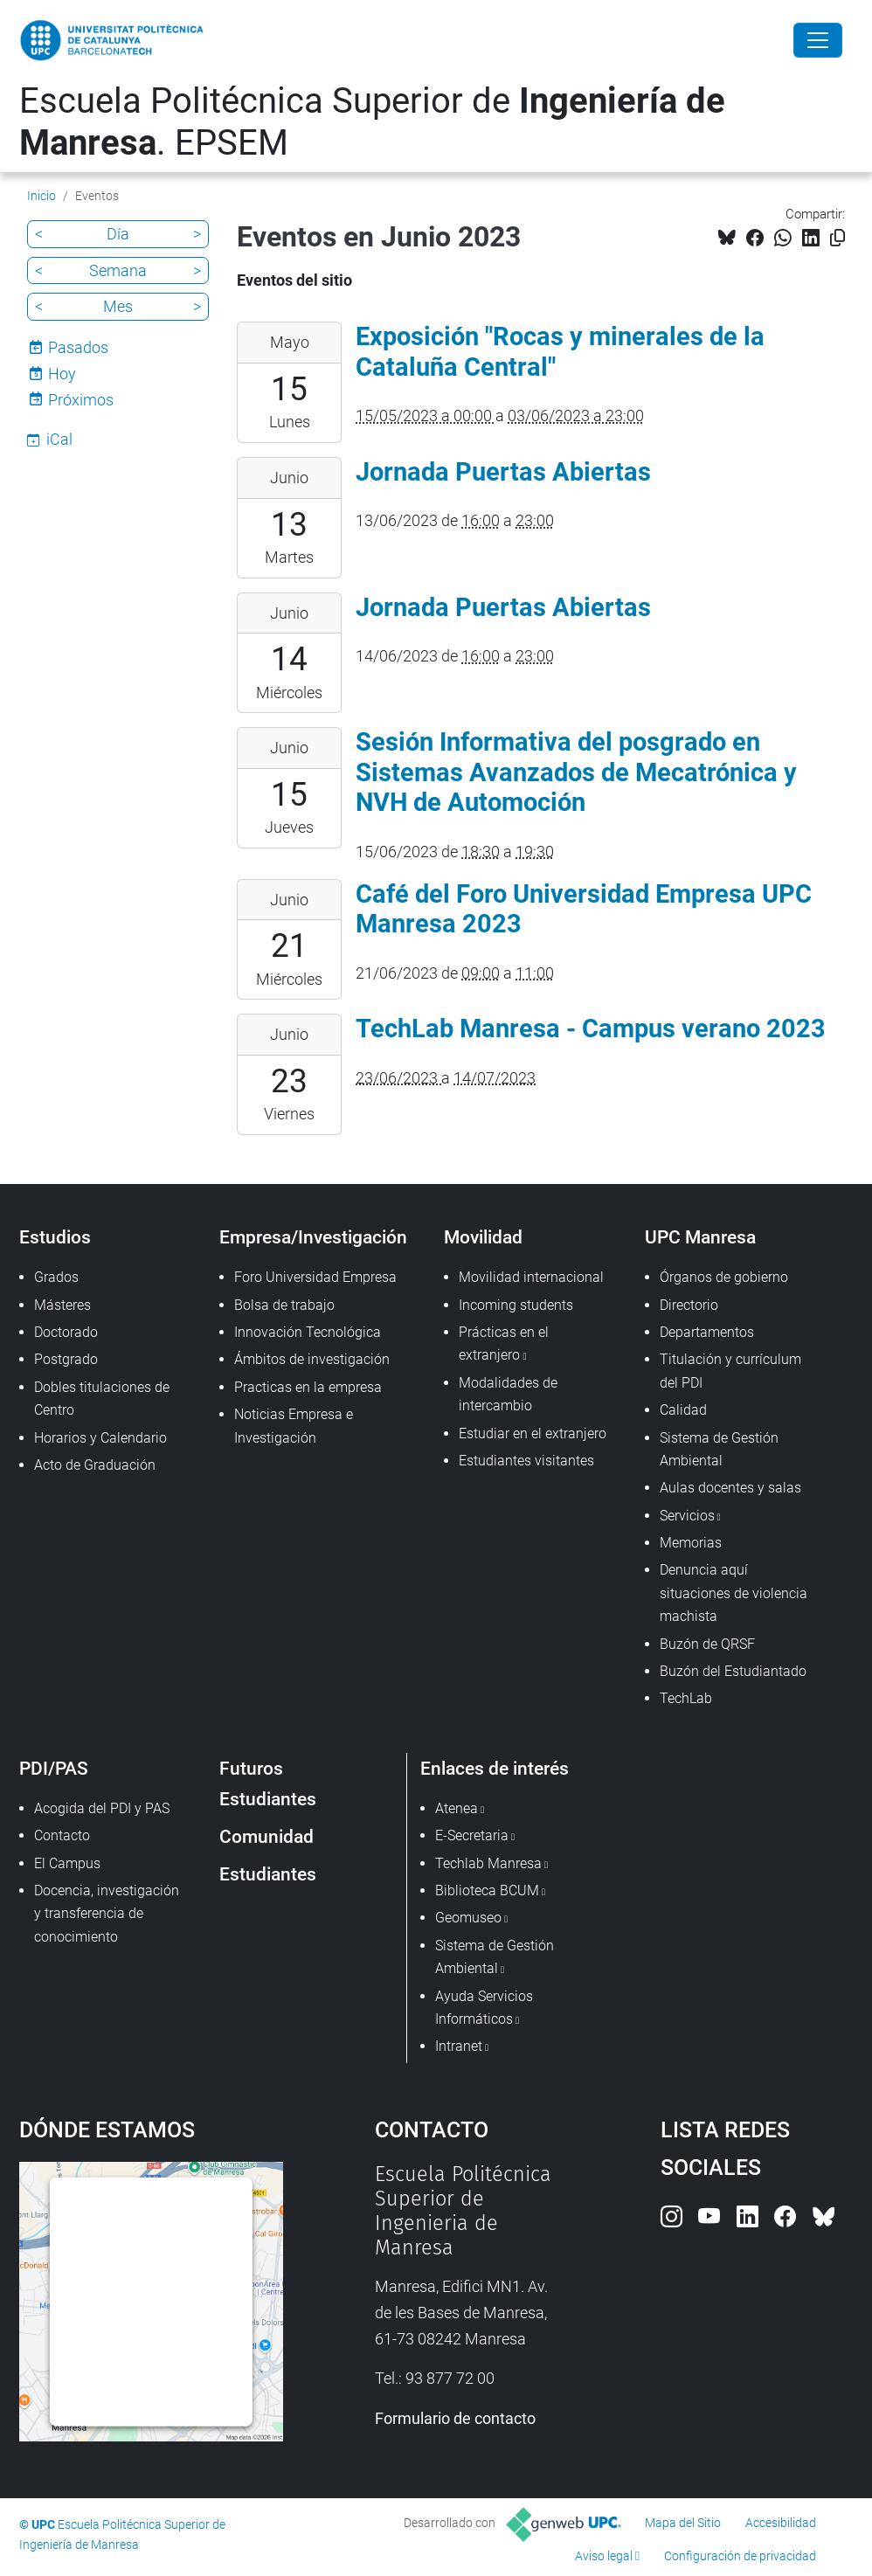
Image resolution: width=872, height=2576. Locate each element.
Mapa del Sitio (683, 2523)
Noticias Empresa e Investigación (293, 1425)
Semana (118, 270)
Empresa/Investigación (313, 1237)
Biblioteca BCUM (487, 1890)
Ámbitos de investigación (312, 1359)
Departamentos (707, 1332)
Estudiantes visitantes (526, 1460)
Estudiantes (267, 1874)
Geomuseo (468, 1917)
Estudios (55, 1237)
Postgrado (66, 1359)
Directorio (689, 1305)
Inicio (41, 196)
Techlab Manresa (488, 1863)
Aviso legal (604, 2556)
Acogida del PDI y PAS (102, 1808)
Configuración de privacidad (740, 2556)
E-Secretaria (472, 1835)
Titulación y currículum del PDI (730, 1370)
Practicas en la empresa (308, 1387)
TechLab (686, 1698)
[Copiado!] (837, 238)
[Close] (817, 40)
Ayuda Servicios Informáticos (484, 2007)
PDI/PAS (53, 1768)
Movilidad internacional (531, 1277)
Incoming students (516, 1305)
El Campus (67, 1863)
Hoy (62, 373)
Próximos (81, 400)
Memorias (691, 1542)
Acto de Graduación (95, 1465)
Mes (118, 306)
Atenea (456, 1808)
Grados (56, 1277)
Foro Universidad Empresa (315, 1277)
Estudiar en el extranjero (532, 1433)
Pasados (78, 347)
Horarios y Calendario (100, 1438)
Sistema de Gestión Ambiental (719, 1449)
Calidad (683, 1410)
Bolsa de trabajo (284, 1305)
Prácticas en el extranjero (504, 1343)
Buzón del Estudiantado (733, 1671)
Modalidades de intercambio (508, 1394)
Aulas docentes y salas (730, 1487)
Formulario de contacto (455, 2418)
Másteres (62, 1305)
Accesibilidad (780, 2523)
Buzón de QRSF (707, 1644)
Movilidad (483, 1237)
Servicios (687, 1515)
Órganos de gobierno (724, 1277)
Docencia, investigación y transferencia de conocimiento (106, 1913)
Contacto (62, 1835)
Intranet (458, 2046)
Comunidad (266, 1836)
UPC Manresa (700, 1237)
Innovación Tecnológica (307, 1332)
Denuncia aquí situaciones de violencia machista (733, 1593)
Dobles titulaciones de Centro (102, 1398)
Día (118, 234)
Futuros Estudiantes (267, 1783)
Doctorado (66, 1332)
